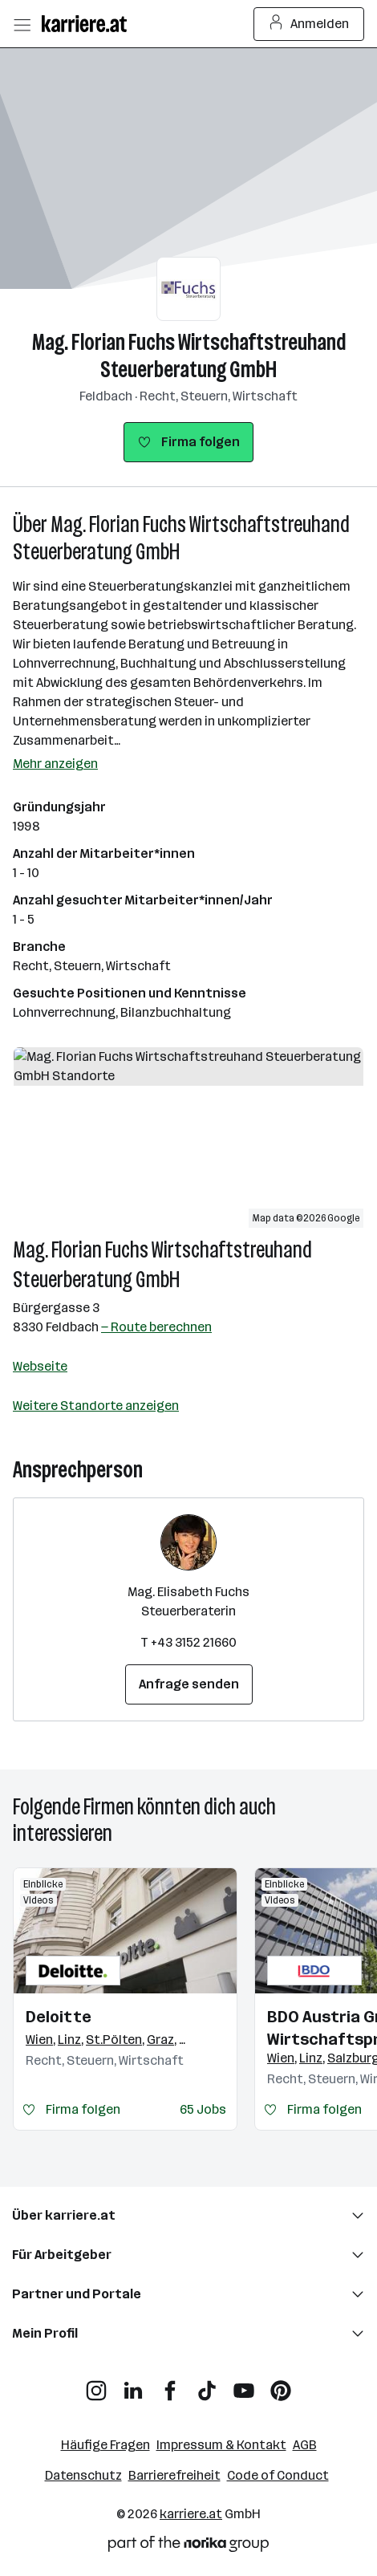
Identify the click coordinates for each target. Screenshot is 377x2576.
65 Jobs (203, 2109)
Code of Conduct (278, 2475)
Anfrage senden (189, 1684)
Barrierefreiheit (174, 2475)
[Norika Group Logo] (188, 2547)
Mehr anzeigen (55, 763)
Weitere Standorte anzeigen (96, 1405)
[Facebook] (170, 2384)
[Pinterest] (281, 2384)
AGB (305, 2444)
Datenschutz (83, 2475)
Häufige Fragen (105, 2444)
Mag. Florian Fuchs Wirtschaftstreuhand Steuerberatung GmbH (189, 356)
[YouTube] (244, 2384)
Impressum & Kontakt (221, 2444)
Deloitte (58, 2016)
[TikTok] (207, 2384)
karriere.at (191, 2513)
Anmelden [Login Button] (309, 24)
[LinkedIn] (133, 2384)
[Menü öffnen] (21, 24)
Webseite (40, 1366)
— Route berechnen (156, 1327)
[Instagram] (96, 2384)
